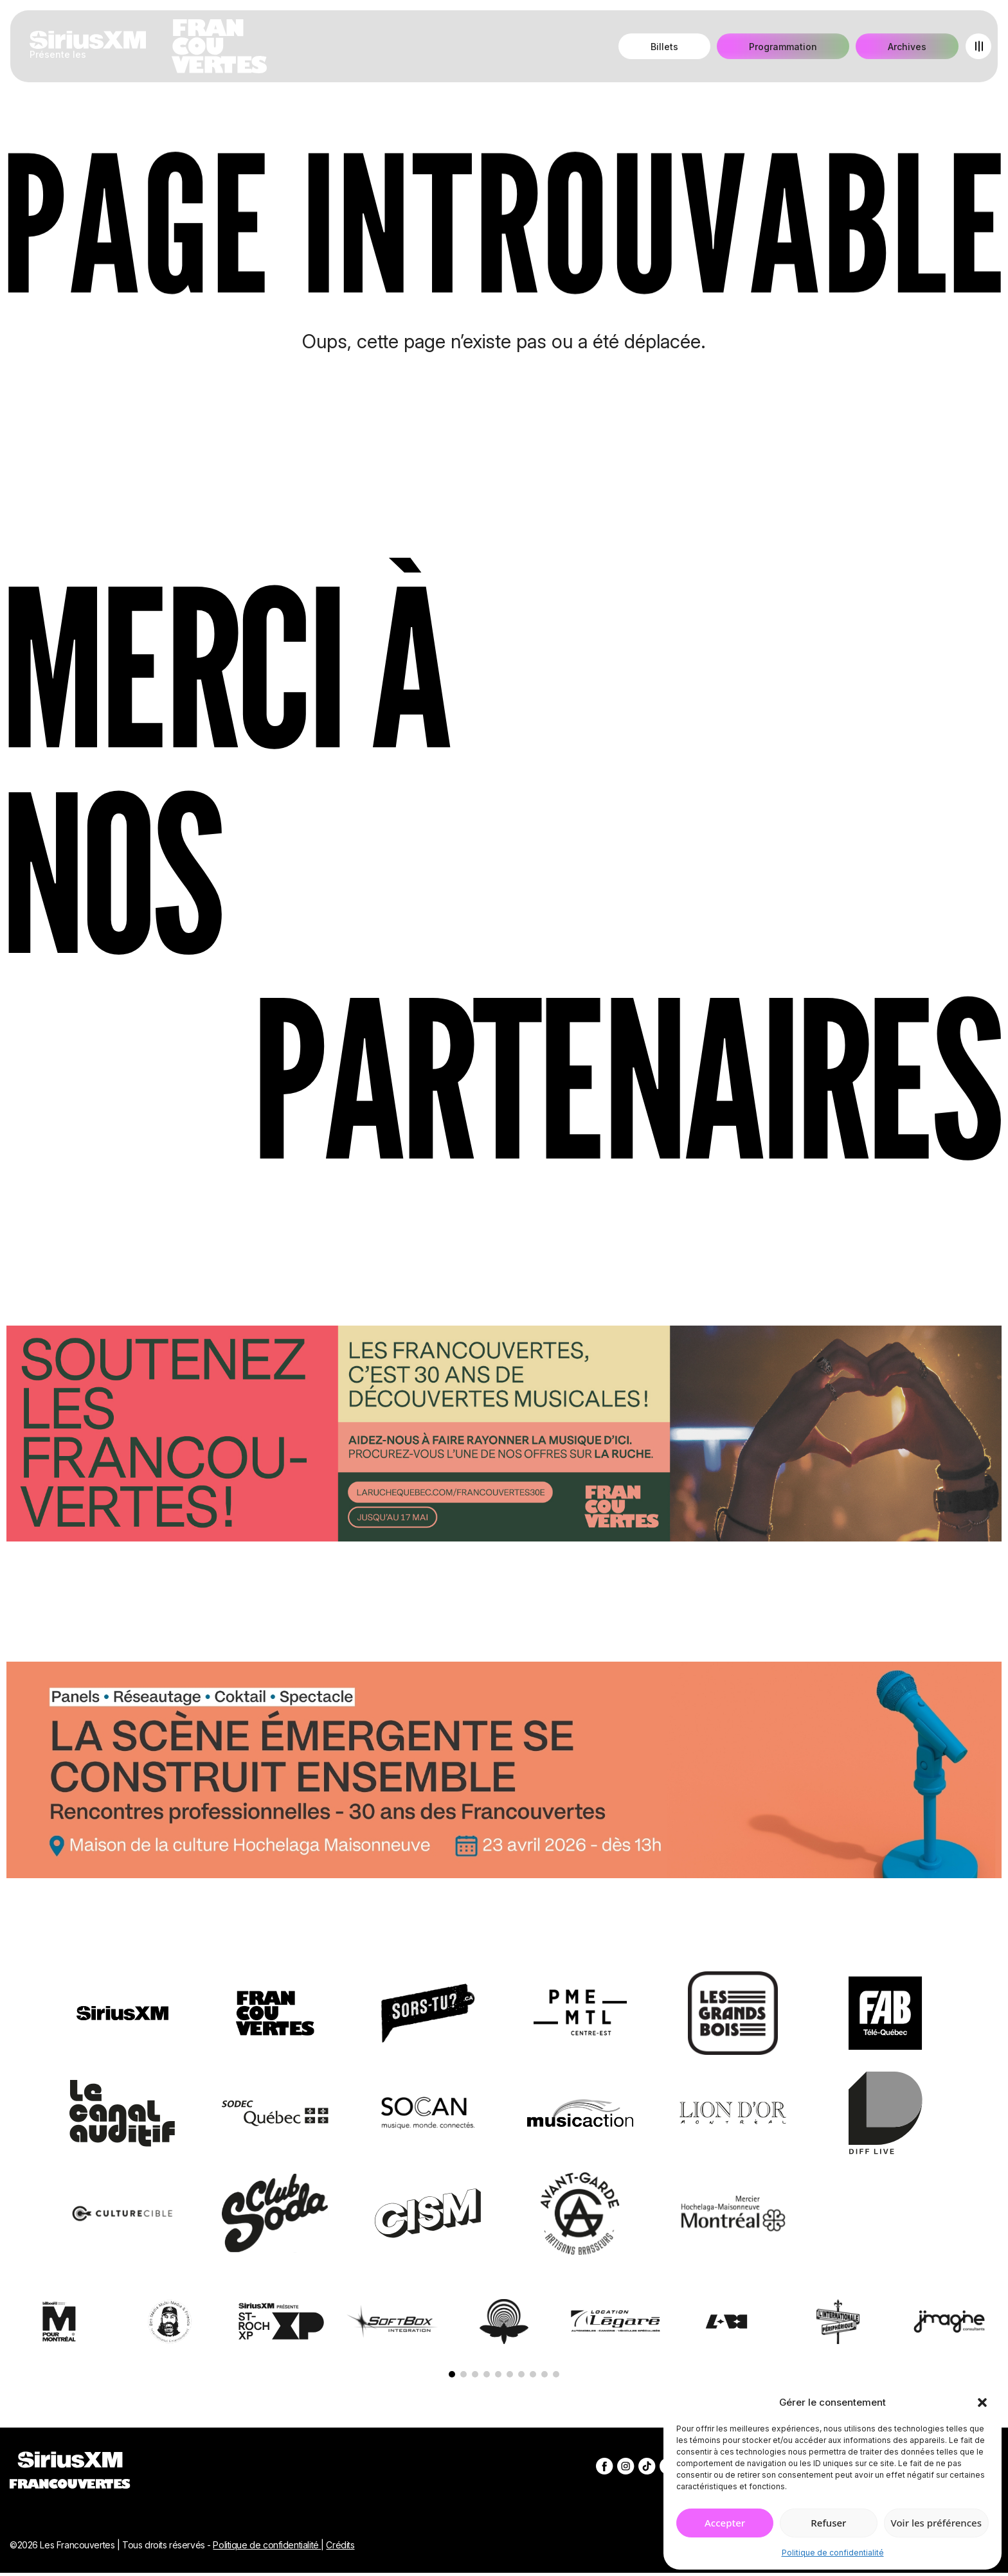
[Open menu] (978, 46)
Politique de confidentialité (833, 2552)
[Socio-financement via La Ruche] (504, 1436)
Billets (664, 46)
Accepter (725, 2522)
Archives (907, 46)
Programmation (783, 46)
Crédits (340, 2544)
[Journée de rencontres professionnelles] (504, 1772)
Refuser (828, 2522)
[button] (982, 2402)
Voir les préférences (936, 2522)
